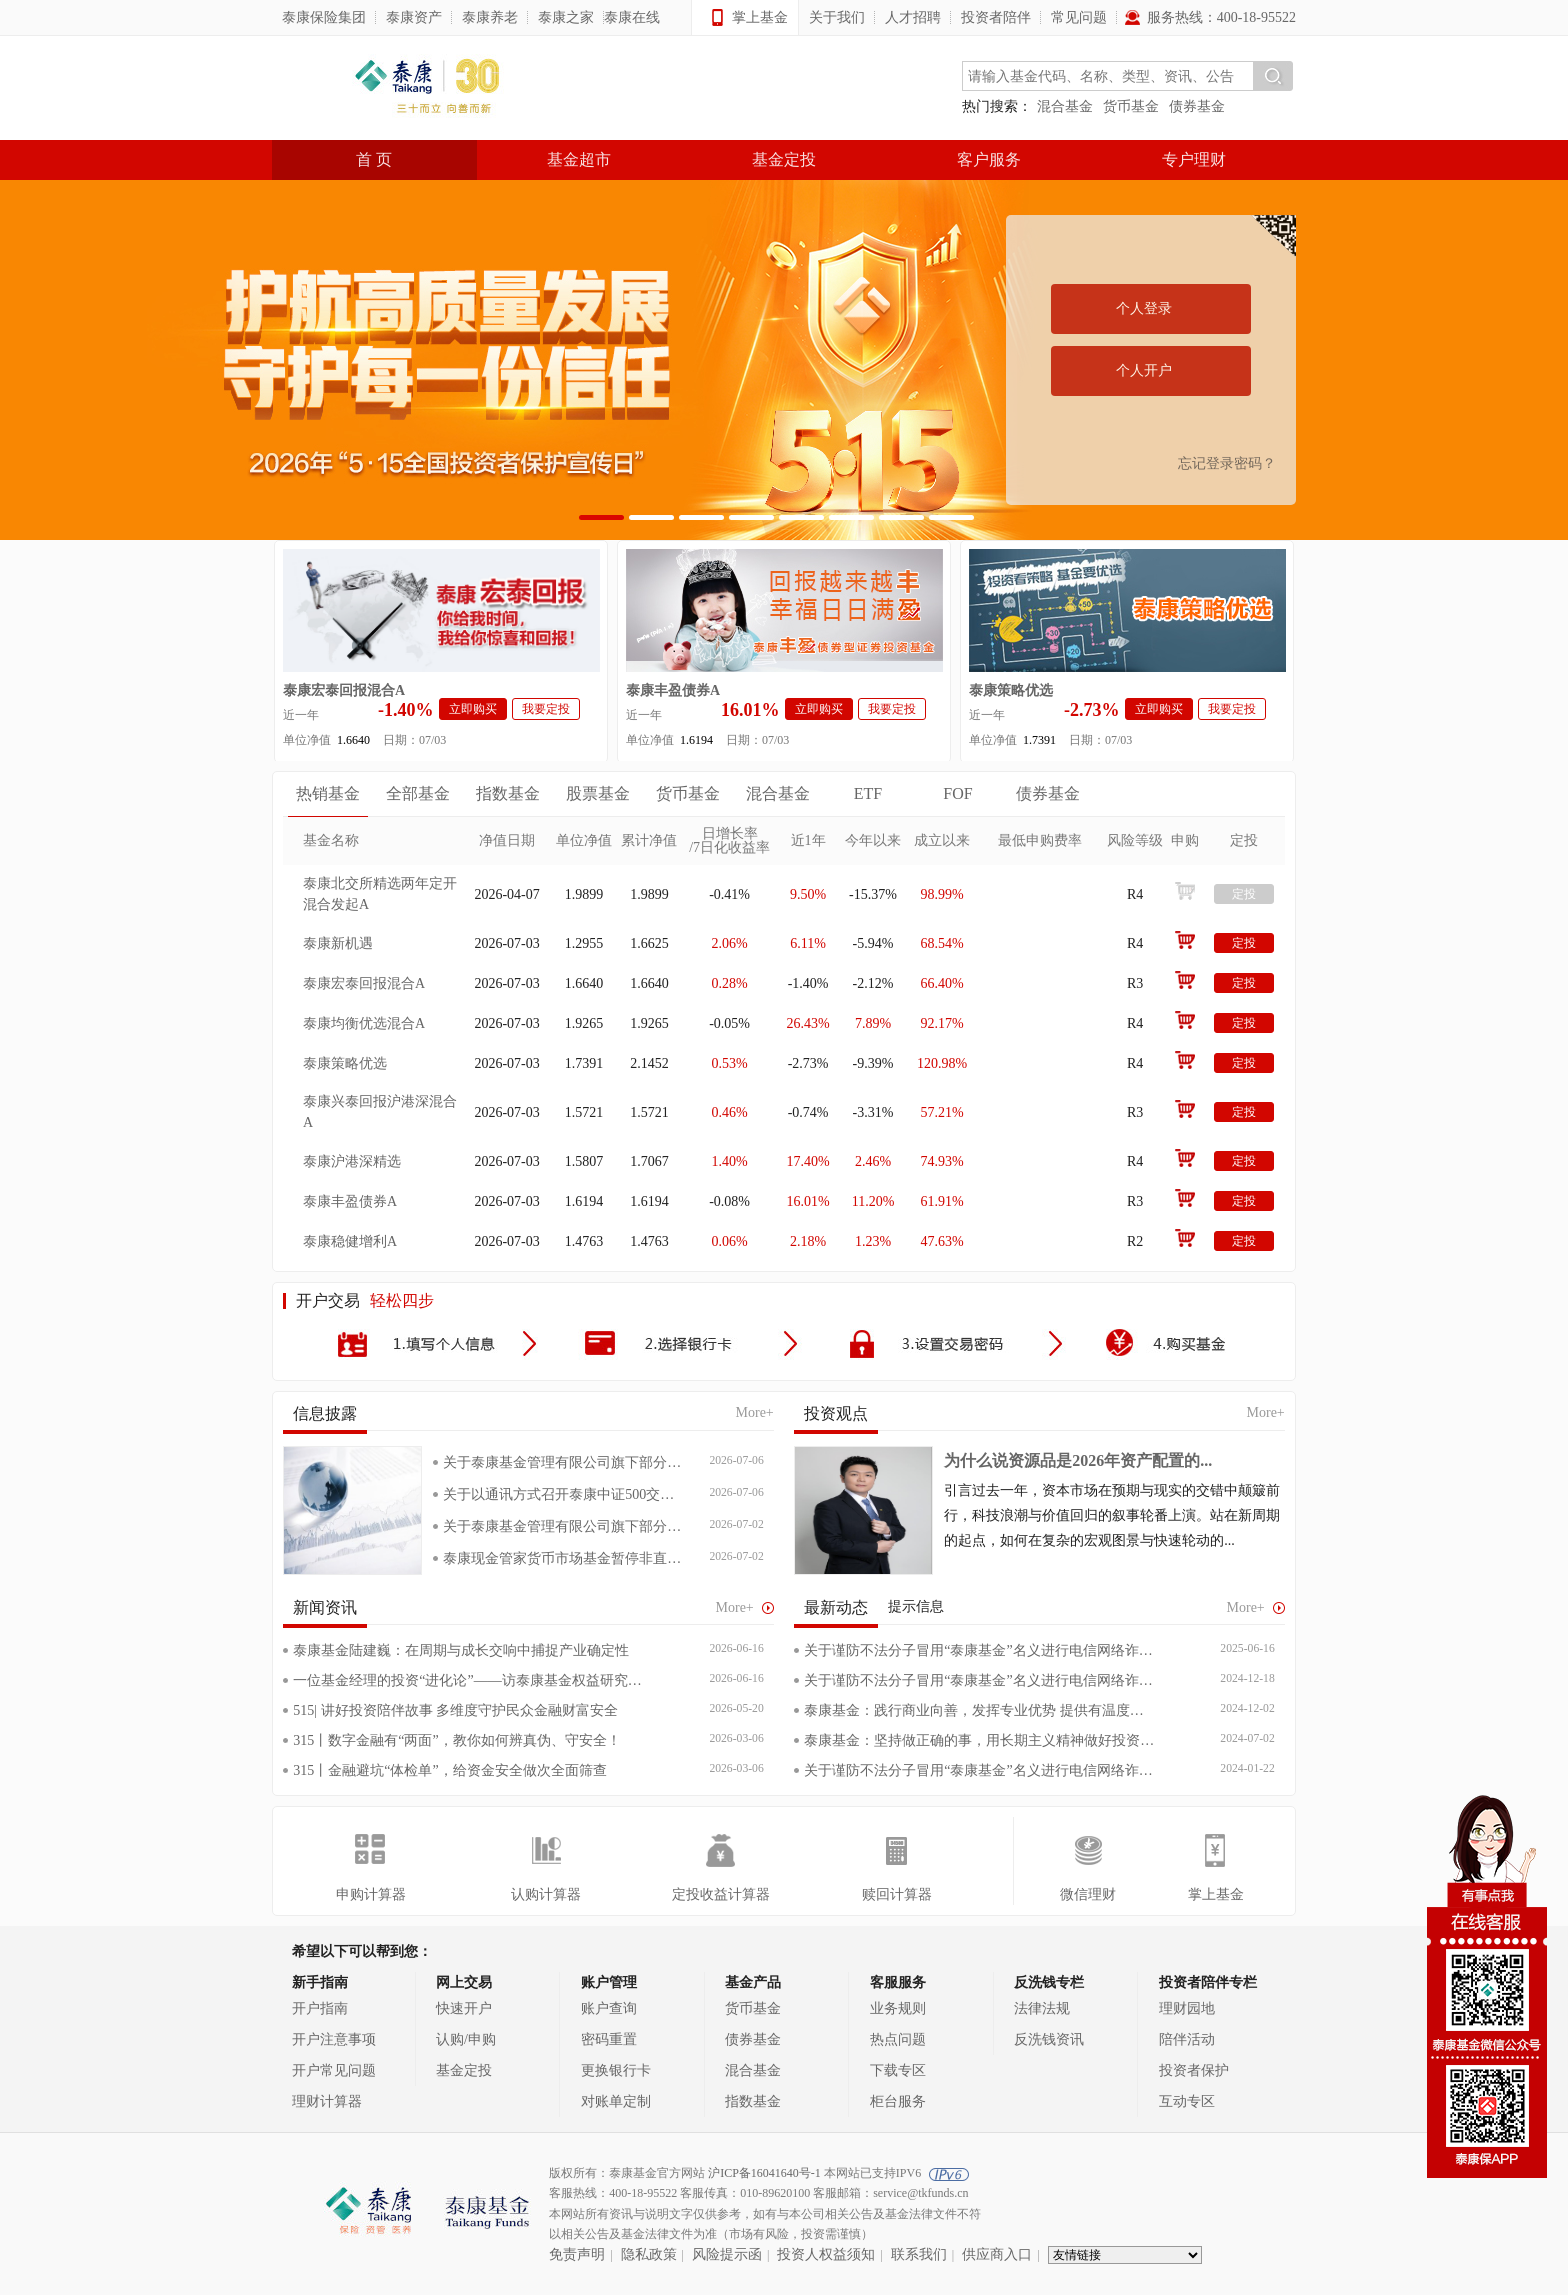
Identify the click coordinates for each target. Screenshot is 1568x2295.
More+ (755, 1412)
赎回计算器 (897, 1894)
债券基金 (1197, 106)
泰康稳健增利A (350, 1241)
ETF (868, 793)
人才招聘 (913, 17)
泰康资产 (414, 17)
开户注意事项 (334, 2039)
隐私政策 (649, 2254)
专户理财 (1194, 159)
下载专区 (898, 2070)
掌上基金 (1216, 1894)
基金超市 (579, 159)
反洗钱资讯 (1049, 2039)
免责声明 (577, 2254)
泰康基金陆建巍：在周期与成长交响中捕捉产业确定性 (461, 1650)
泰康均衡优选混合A (364, 1023)
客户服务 (989, 159)
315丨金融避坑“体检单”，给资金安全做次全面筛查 (449, 1770)
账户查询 (609, 2008)
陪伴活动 (1187, 2039)
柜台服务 (898, 2101)
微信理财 (1088, 1894)
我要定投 (546, 709)
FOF (957, 793)
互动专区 (1187, 2101)
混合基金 (1065, 106)
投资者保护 (1194, 2070)
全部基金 (418, 793)
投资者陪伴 (996, 17)
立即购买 (473, 709)
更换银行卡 (616, 2070)
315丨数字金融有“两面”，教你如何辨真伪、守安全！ (456, 1740)
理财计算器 (327, 2101)
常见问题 (1079, 17)
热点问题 (898, 2039)
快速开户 (464, 2008)
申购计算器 (371, 1894)
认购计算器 (546, 1894)
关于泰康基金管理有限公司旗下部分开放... (563, 1462)
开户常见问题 (334, 2070)
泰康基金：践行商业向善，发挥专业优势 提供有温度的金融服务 (980, 1710)
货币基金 (1131, 106)
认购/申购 (466, 2039)
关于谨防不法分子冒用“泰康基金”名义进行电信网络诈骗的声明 (980, 1650)
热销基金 (328, 793)
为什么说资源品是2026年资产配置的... (1078, 1460)
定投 (1244, 894)
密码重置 (609, 2039)
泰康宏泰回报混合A (344, 690)
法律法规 (1042, 2008)
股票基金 (598, 793)
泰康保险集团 (324, 17)
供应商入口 (997, 2254)
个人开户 (1144, 370)
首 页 (374, 159)
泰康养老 (490, 17)
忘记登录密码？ (1227, 463)
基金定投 (784, 159)
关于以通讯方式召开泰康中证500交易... (563, 1494)
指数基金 (508, 793)
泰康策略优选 (1011, 690)
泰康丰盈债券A (673, 690)
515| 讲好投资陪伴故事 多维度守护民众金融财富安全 (455, 1710)
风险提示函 (727, 2254)
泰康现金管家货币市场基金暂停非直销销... (563, 1558)
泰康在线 (632, 17)
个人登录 (1144, 308)
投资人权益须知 (826, 2254)
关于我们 (837, 17)
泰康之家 (566, 17)
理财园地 (1187, 2008)
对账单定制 (616, 2101)
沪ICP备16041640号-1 (764, 2173)
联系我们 (919, 2254)
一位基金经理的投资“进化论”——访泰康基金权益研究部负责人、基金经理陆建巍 (469, 1680)
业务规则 (898, 2008)
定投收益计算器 (721, 1894)
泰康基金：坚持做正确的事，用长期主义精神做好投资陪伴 (980, 1740)
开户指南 (320, 2008)
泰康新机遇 (338, 943)
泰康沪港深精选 (352, 1161)
